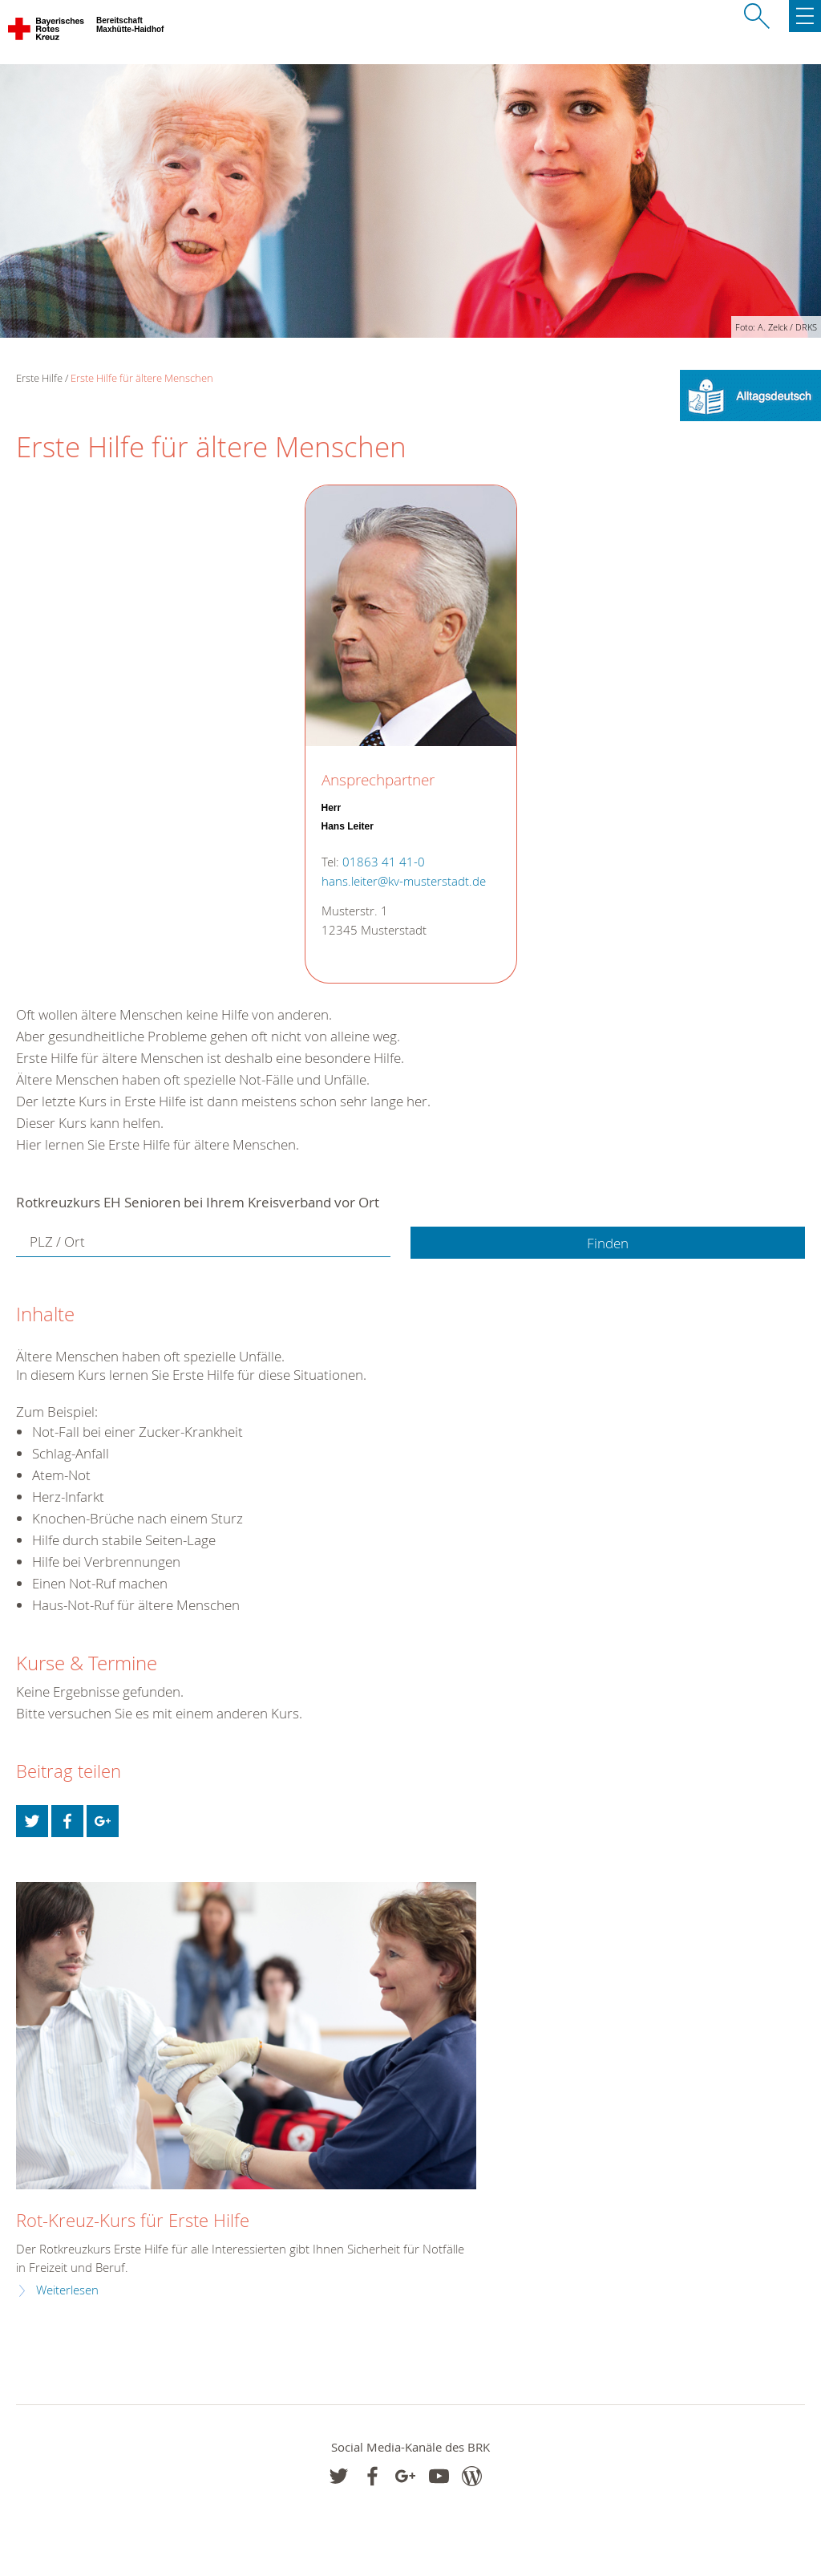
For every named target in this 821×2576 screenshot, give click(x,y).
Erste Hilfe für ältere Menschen (142, 378)
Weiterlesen (67, 2290)
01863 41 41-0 (383, 862)
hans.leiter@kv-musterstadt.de (404, 881)
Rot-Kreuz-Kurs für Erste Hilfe (132, 2220)
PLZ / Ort (57, 1241)
